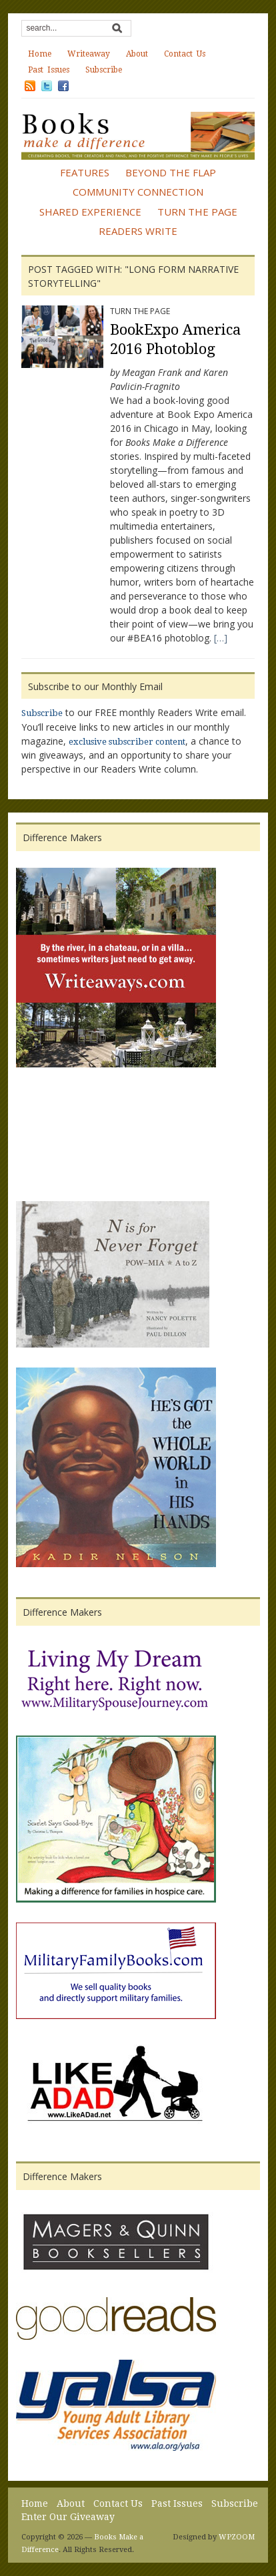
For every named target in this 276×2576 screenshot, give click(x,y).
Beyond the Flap (170, 172)
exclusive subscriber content (127, 742)
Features (84, 172)
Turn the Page (197, 211)
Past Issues (48, 70)
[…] (220, 638)
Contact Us (184, 54)
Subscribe (103, 70)
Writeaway (88, 54)
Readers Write (138, 231)
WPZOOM (237, 2537)
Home (39, 54)
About (137, 54)
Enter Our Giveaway (68, 2516)
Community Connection (138, 191)
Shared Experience (90, 211)
